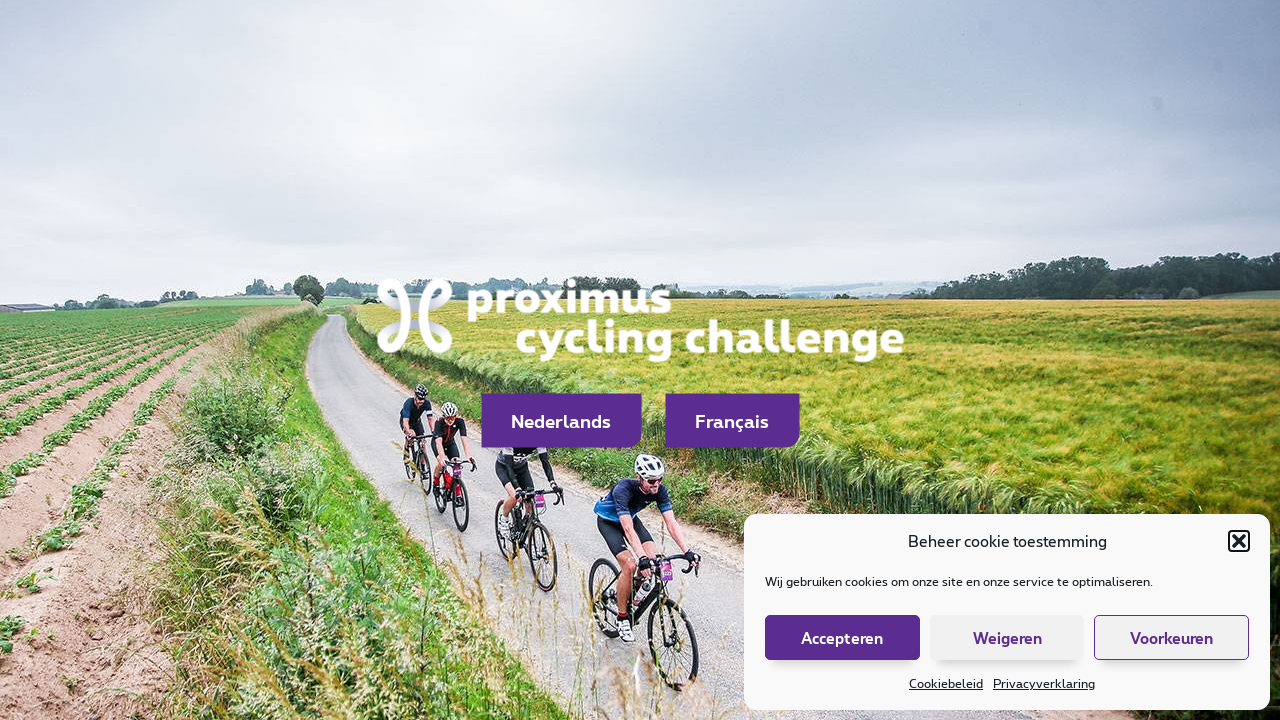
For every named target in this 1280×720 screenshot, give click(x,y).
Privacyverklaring (1044, 683)
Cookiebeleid (946, 683)
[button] (1239, 541)
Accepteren (842, 638)
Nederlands (561, 421)
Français (732, 421)
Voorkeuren (1171, 638)
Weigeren (1007, 638)
